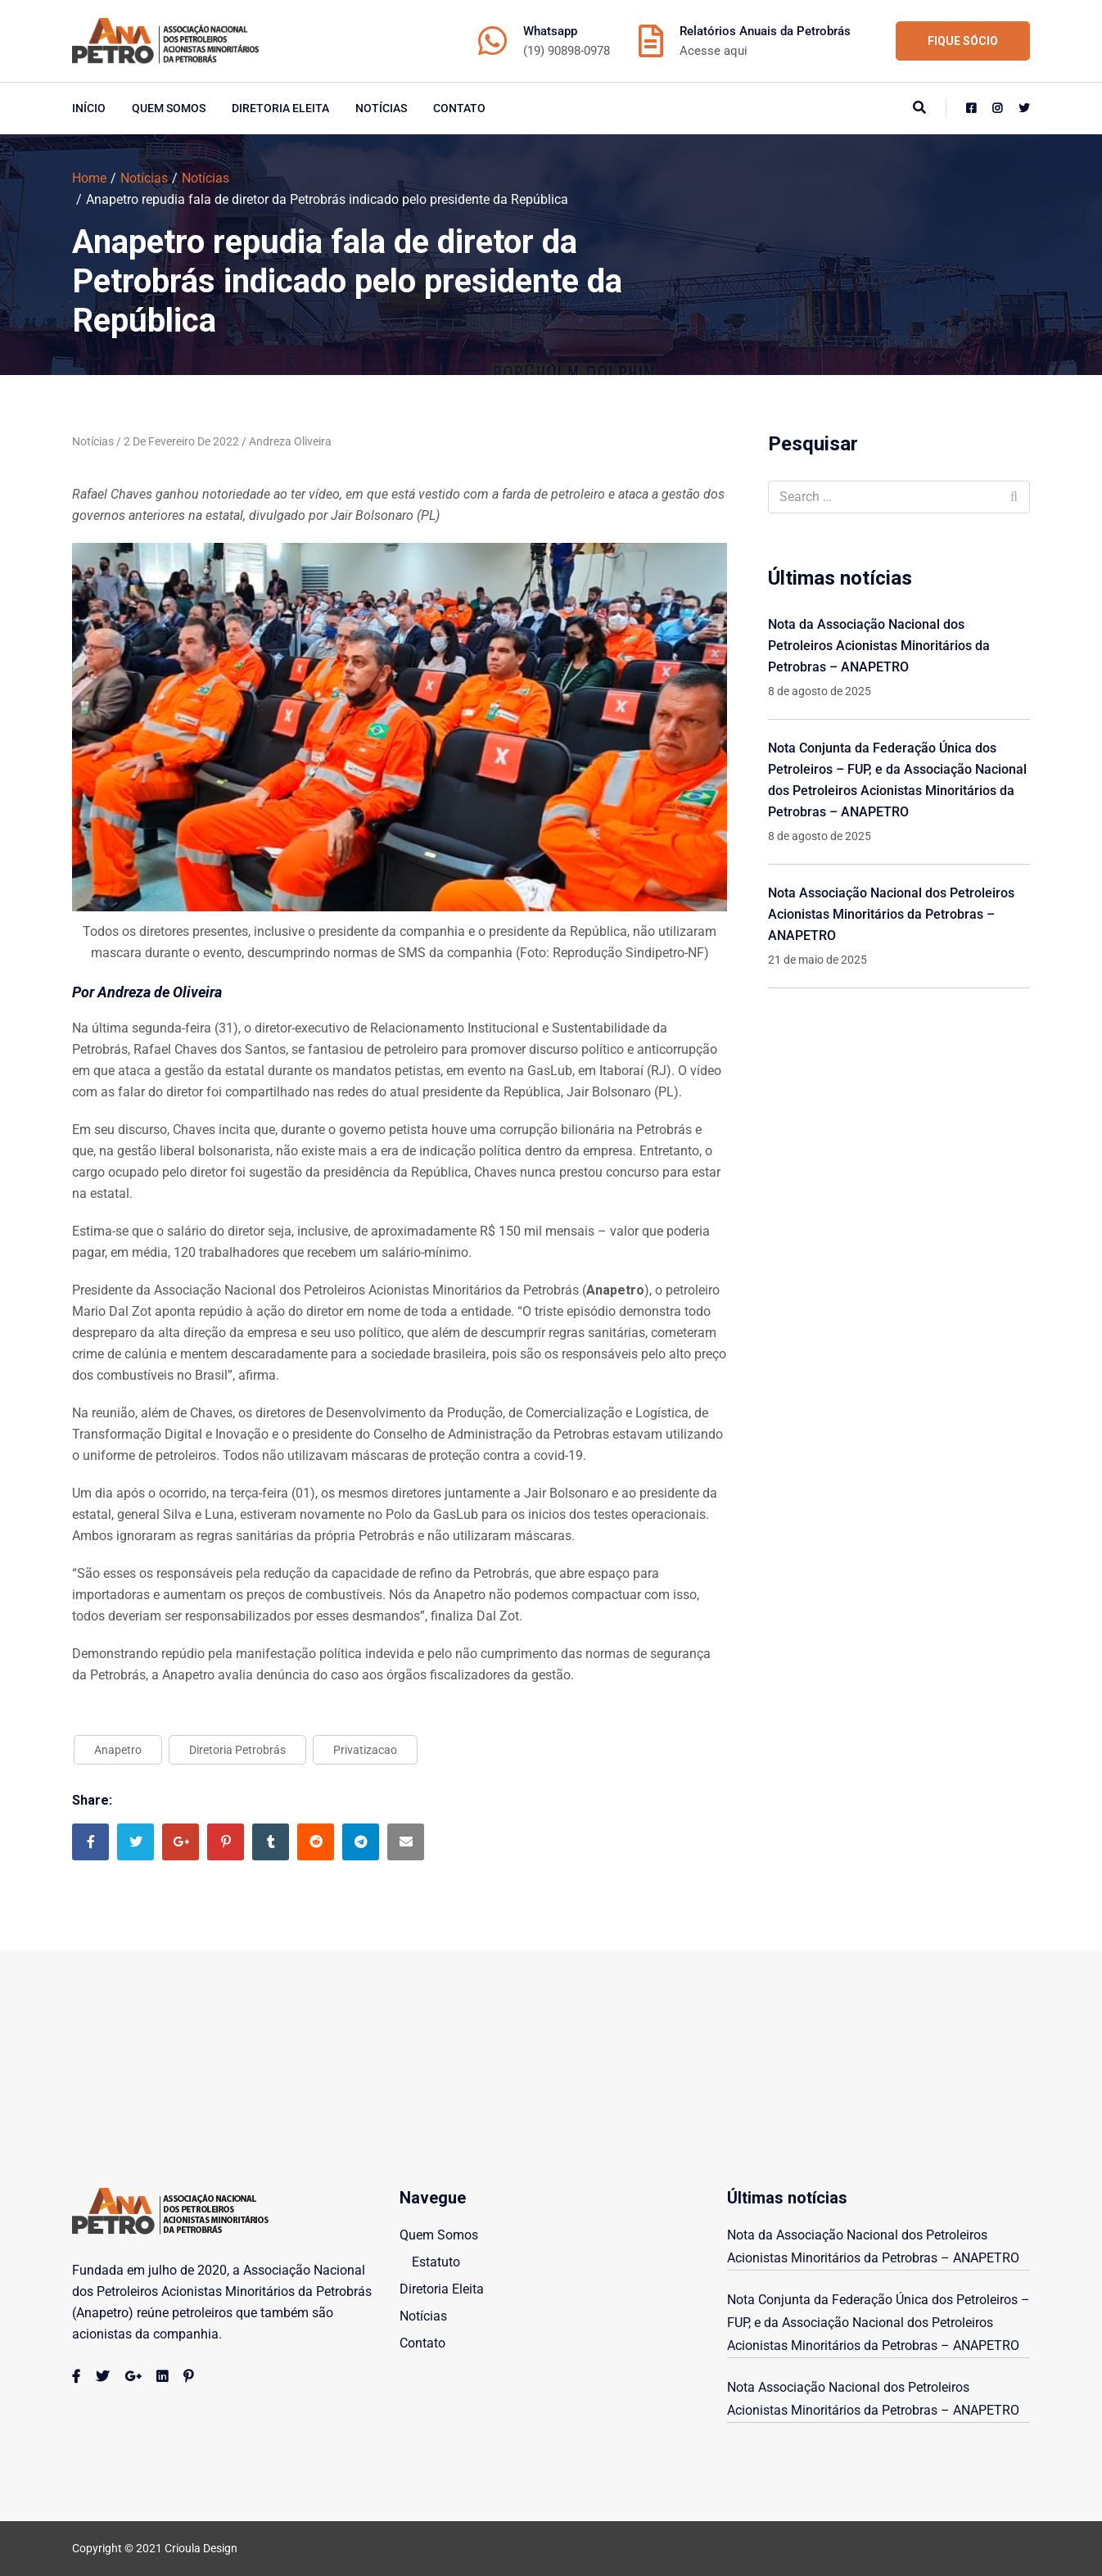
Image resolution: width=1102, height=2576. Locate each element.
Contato (459, 108)
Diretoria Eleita (280, 108)
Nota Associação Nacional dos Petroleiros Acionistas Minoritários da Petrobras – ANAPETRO (891, 914)
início (89, 108)
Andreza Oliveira (290, 441)
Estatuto (436, 2262)
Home (89, 178)
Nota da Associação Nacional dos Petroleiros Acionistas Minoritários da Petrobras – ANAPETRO (879, 646)
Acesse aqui (713, 50)
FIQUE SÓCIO (963, 40)
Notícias (381, 108)
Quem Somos (168, 108)
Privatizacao (365, 1749)
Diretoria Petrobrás (237, 1749)
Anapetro (118, 1749)
